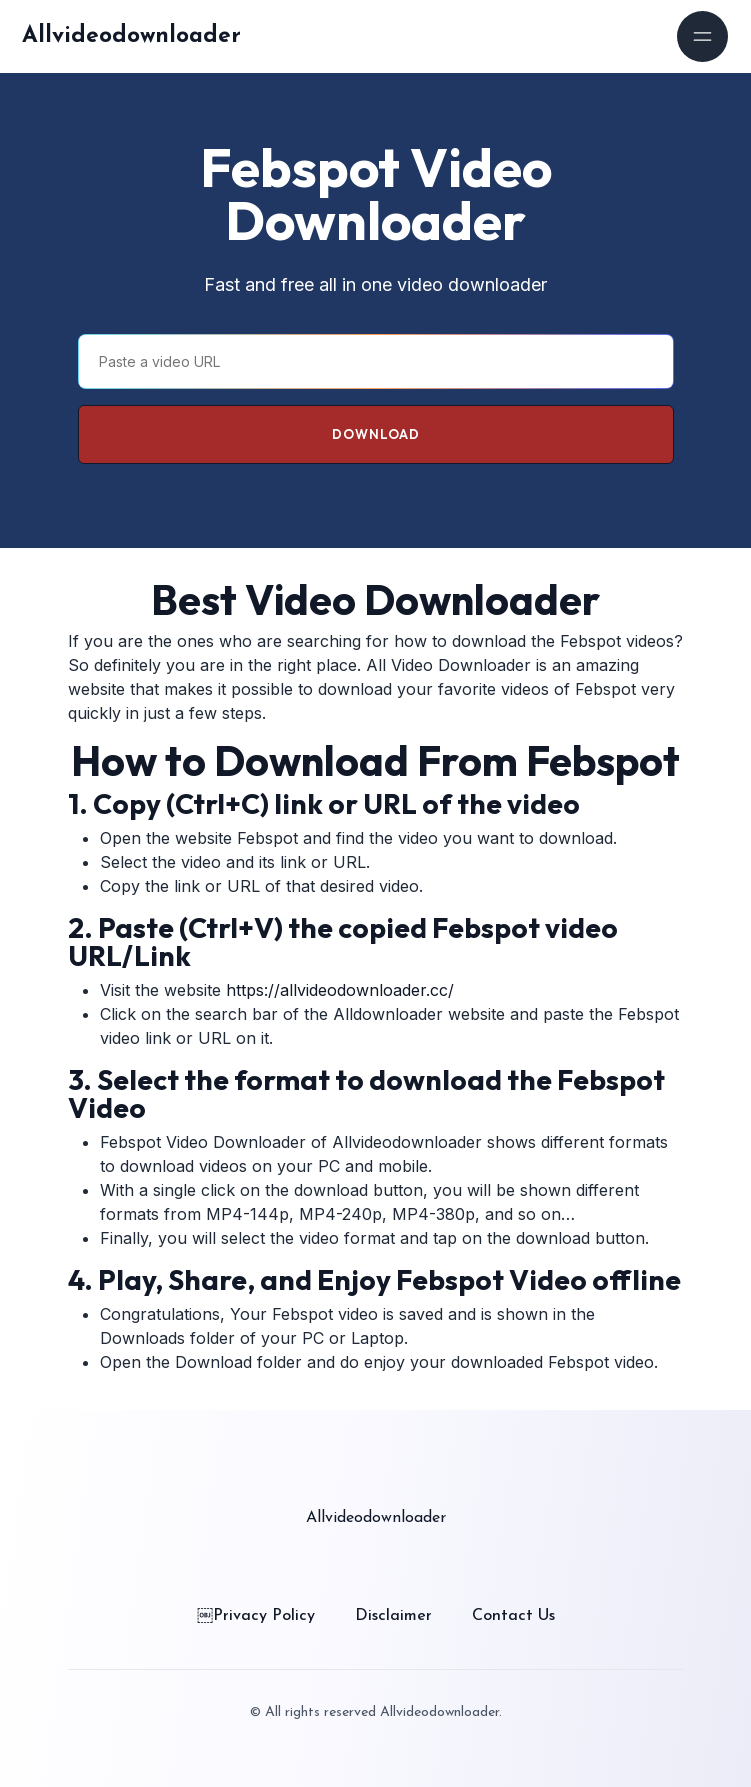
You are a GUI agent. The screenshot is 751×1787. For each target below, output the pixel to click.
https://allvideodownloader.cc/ (340, 990)
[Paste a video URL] (376, 361)
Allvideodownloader (131, 36)
